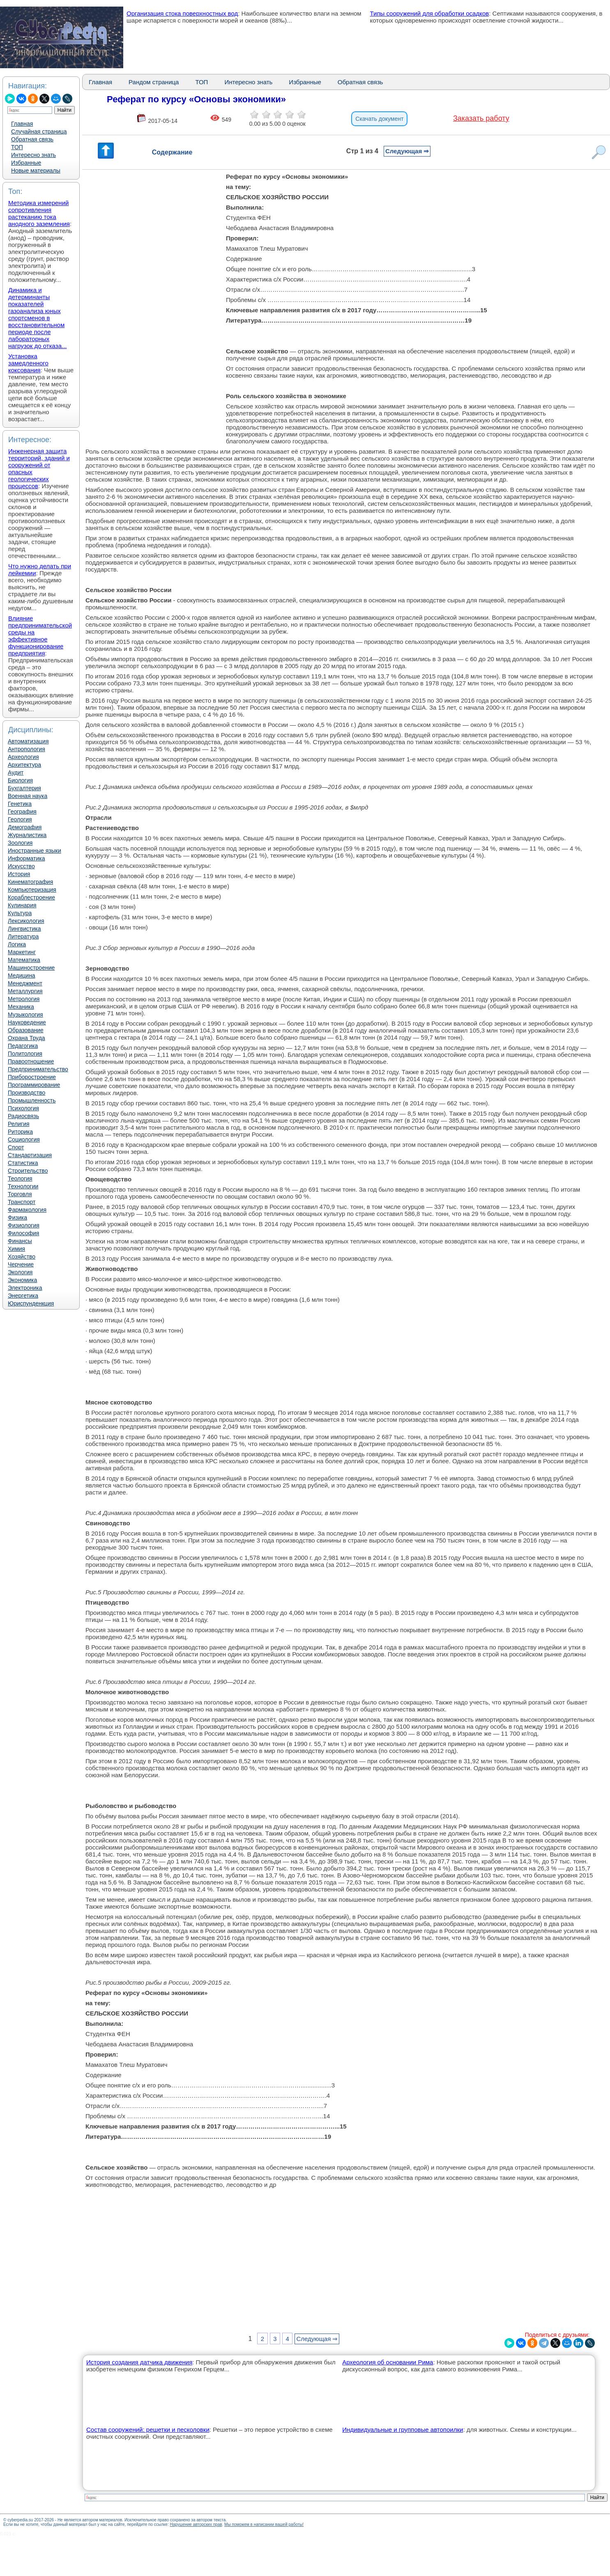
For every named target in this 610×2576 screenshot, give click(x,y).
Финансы (20, 1241)
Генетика (20, 803)
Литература (23, 936)
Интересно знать (33, 155)
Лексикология (26, 921)
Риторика (20, 1131)
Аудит (15, 772)
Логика (17, 944)
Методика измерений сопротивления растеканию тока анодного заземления (39, 213)
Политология (25, 1053)
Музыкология (25, 1014)
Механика (21, 1006)
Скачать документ (379, 118)
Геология (20, 819)
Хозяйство (21, 1256)
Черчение (21, 1264)
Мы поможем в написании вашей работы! (264, 2524)
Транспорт (21, 1202)
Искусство (21, 866)
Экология (20, 1272)
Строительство (28, 1170)
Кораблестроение (31, 897)
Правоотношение (31, 1061)
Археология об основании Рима (387, 2362)
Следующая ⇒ (407, 151)
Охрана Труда (26, 1038)
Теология (20, 1178)
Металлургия (25, 991)
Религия (19, 1124)
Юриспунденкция (31, 1303)
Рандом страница (154, 81)
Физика (17, 1217)
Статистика (23, 1163)
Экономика (22, 1280)
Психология (23, 1108)
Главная (22, 123)
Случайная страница (39, 131)
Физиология (23, 1225)
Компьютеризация (32, 889)
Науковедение (27, 1022)
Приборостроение (32, 1077)
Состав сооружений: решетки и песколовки (147, 2429)
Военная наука (27, 796)
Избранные (26, 162)
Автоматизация (28, 741)
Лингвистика (24, 928)
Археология (23, 757)
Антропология (26, 749)
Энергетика (23, 1295)
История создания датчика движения (139, 2362)
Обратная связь (32, 139)
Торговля (20, 1194)
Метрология (23, 999)
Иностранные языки (34, 850)
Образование (26, 1030)
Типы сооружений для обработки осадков (429, 13)
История (19, 874)
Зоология (20, 842)
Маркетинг (22, 952)
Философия (23, 1233)
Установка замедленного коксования (28, 363)
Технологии (23, 1186)
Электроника (25, 1288)
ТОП (17, 147)
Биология (20, 780)
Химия (16, 1248)
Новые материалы (35, 170)
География (22, 811)
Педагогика (23, 1045)
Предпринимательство (38, 1069)
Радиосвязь (23, 1116)
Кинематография (30, 882)
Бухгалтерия (24, 788)
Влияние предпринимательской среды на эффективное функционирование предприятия (40, 636)
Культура (20, 913)
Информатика (26, 858)
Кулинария (22, 905)
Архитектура (24, 764)
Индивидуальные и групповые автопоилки (402, 2429)
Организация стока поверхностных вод (182, 13)
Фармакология (27, 1209)
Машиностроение (31, 967)
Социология (24, 1139)
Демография (24, 827)
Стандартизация (30, 1155)
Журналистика (27, 835)
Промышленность (31, 1100)
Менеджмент (25, 983)
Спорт (16, 1147)
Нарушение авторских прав (196, 2524)
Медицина (21, 975)
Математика (24, 960)
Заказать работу (481, 118)
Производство (26, 1092)
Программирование (34, 1085)
